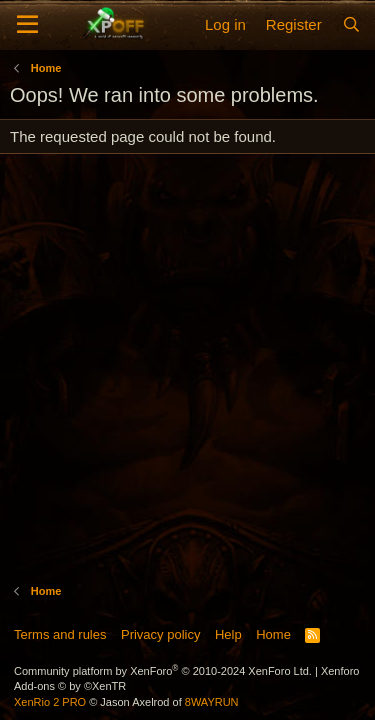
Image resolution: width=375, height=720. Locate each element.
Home (273, 634)
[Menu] (27, 25)
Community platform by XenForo (163, 671)
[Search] (351, 24)
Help (228, 634)
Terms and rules (60, 634)
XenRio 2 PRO (50, 702)
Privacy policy (160, 634)
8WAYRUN (212, 702)
